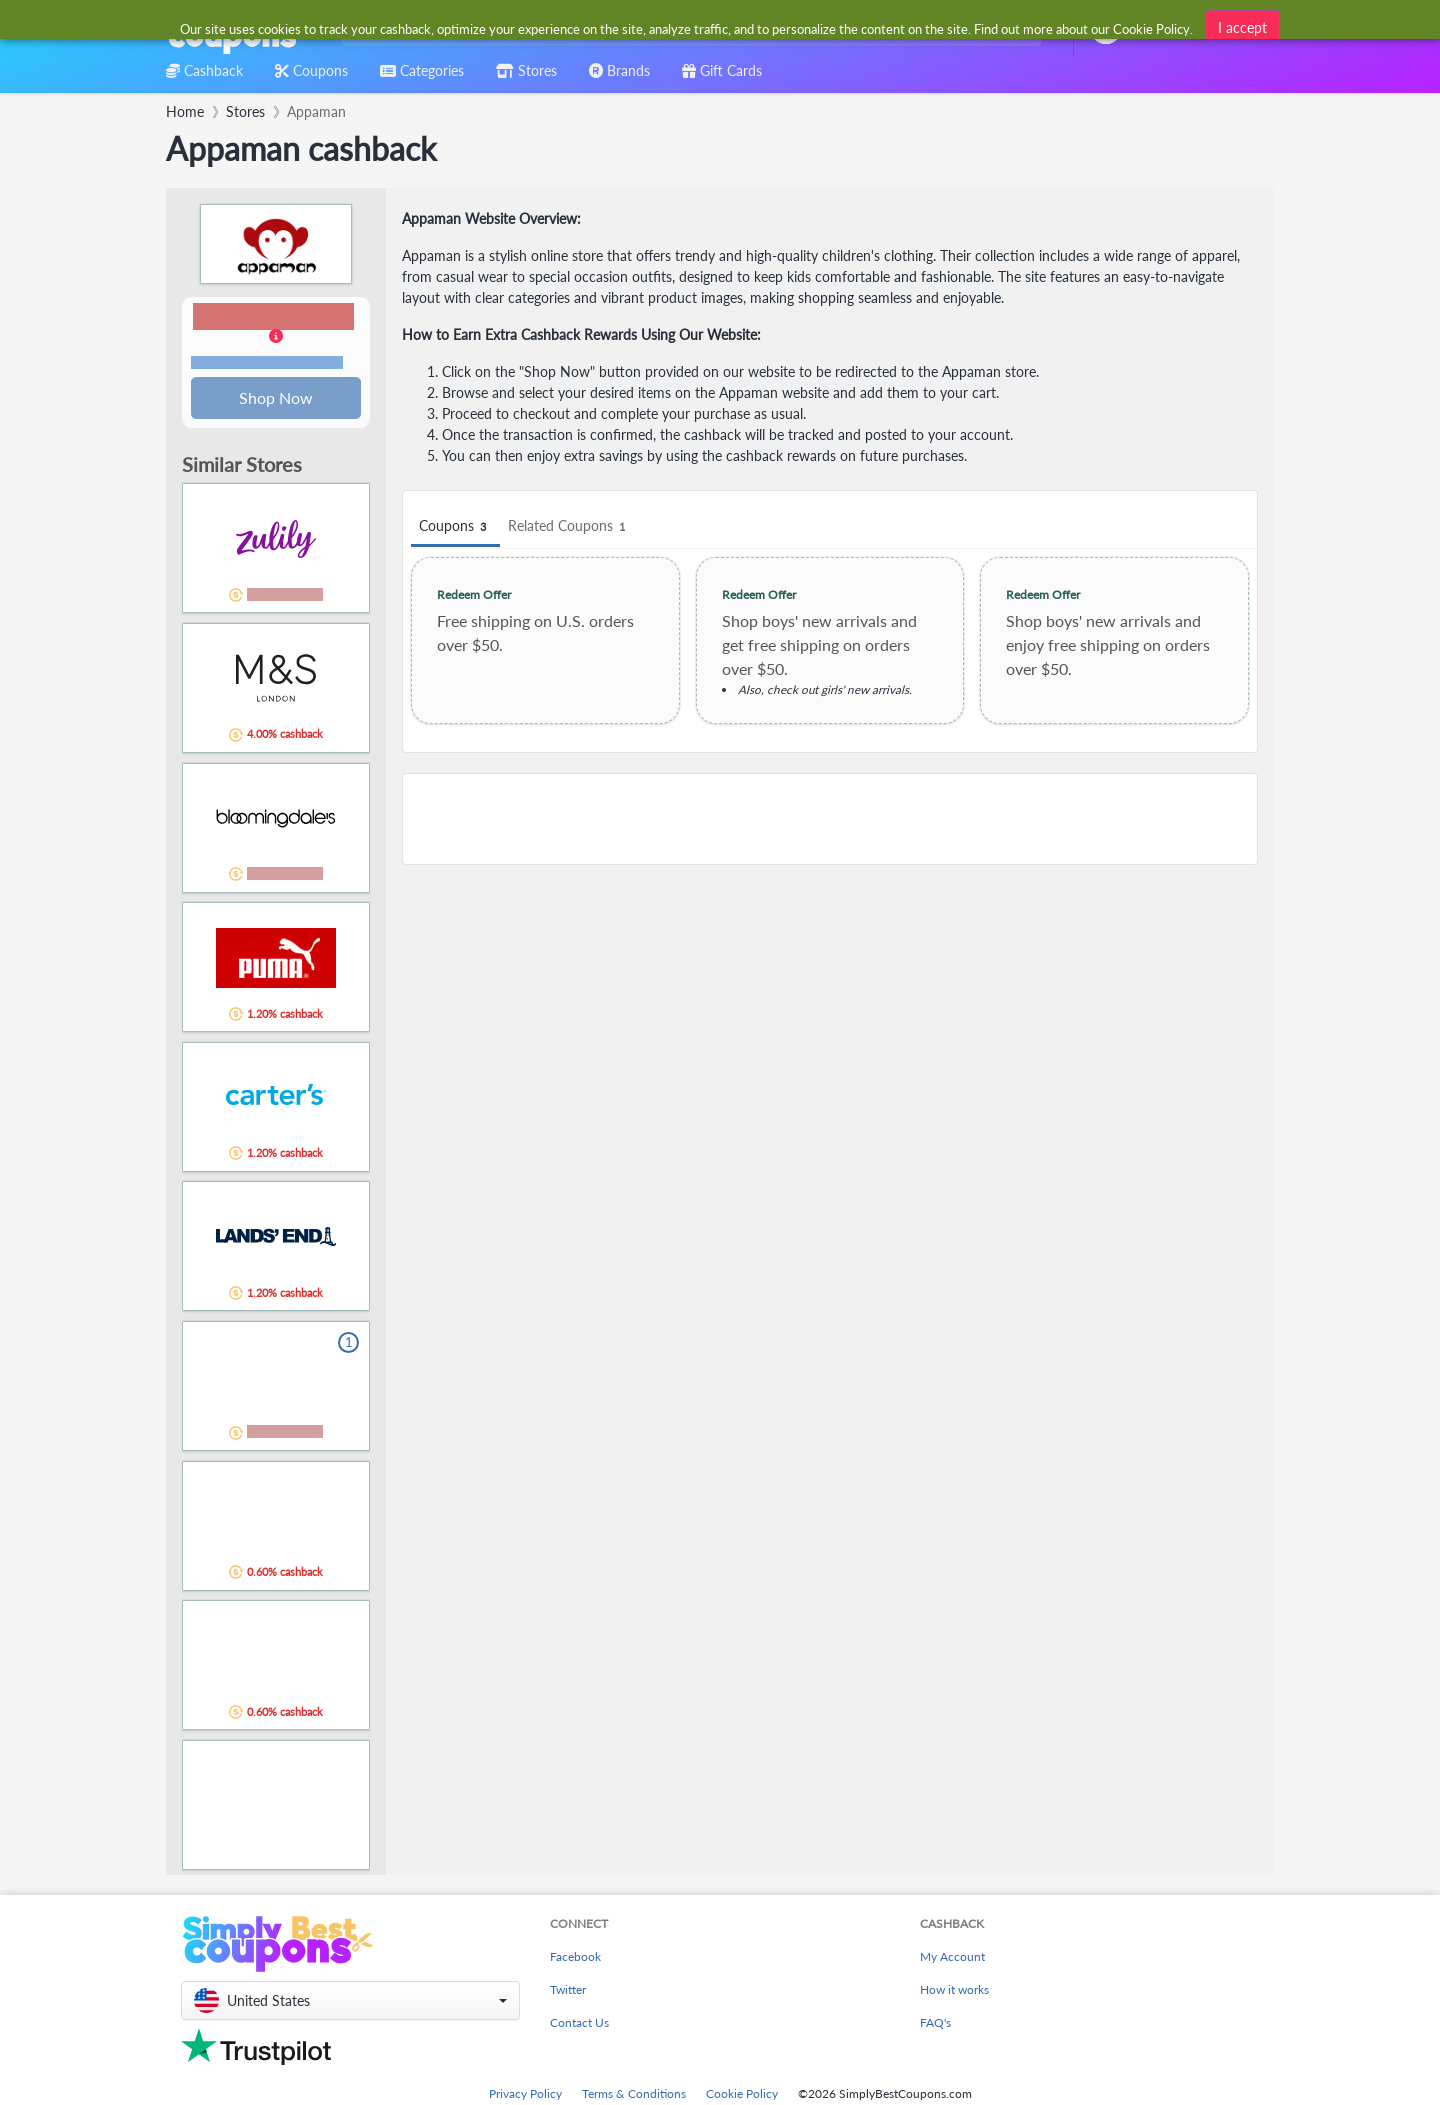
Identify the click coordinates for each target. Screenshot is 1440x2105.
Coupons (455, 526)
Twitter (568, 1991)
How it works (954, 1991)
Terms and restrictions (267, 363)
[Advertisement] (830, 819)
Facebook (575, 1958)
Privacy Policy (525, 2095)
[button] (276, 338)
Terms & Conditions (634, 2095)
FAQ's (935, 2024)
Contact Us (579, 2024)
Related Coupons (569, 526)
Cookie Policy (742, 2095)
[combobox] (687, 28)
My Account (952, 1958)
